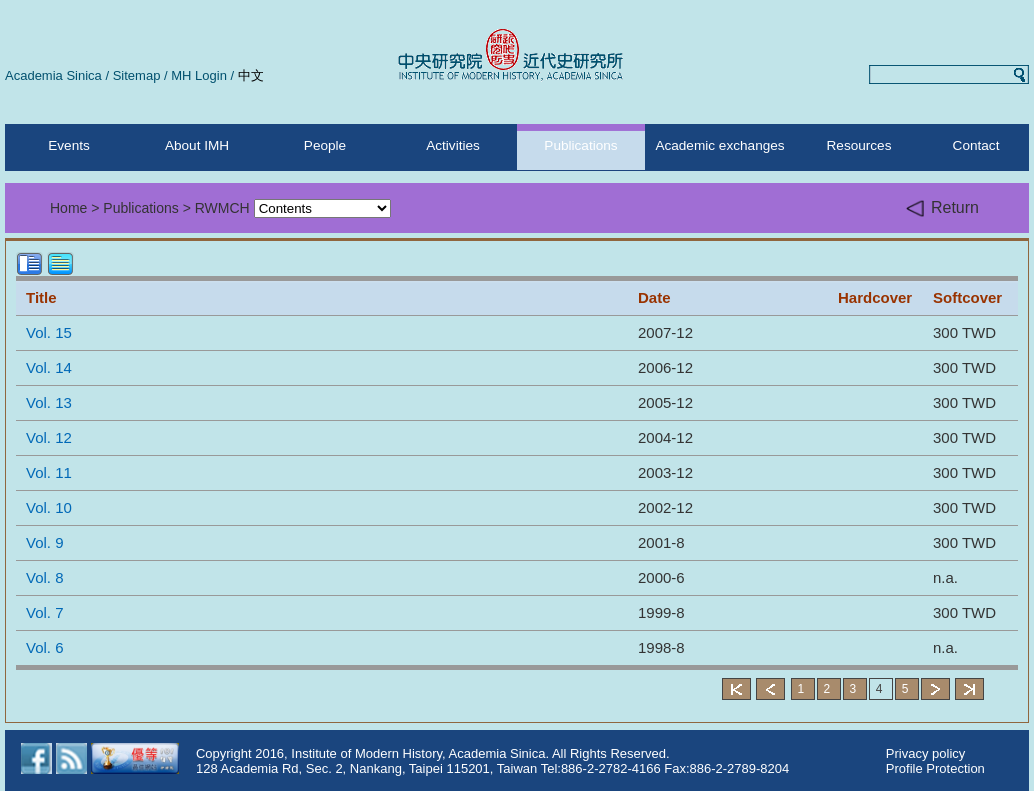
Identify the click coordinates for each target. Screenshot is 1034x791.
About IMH (197, 145)
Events (69, 145)
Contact (976, 145)
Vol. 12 (49, 437)
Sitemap (137, 75)
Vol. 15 (49, 332)
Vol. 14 (49, 367)
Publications (580, 145)
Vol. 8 (45, 577)
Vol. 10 (49, 507)
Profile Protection (935, 768)
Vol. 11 (49, 472)
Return (942, 208)
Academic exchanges (719, 145)
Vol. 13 (49, 402)
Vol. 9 (45, 542)
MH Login (199, 75)
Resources (859, 145)
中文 (251, 75)
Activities (453, 145)
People (325, 145)
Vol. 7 (45, 612)
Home (68, 208)
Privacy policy (925, 753)
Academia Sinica (53, 75)
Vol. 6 (45, 647)
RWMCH (222, 208)
